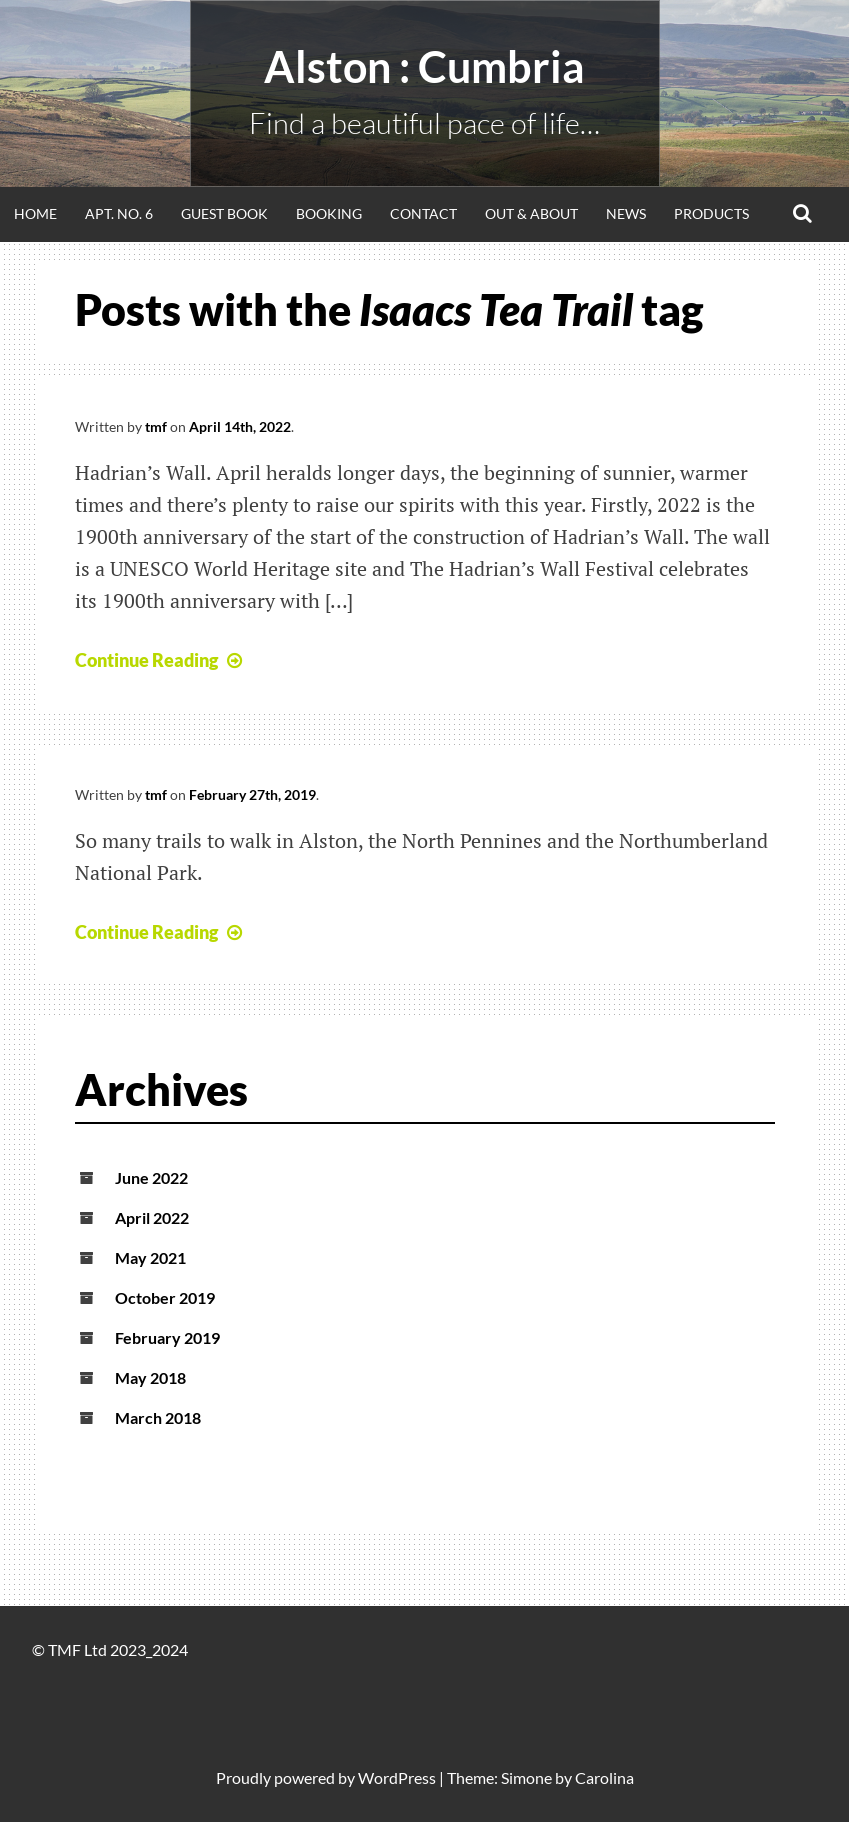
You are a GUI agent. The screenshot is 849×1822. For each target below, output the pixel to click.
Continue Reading (161, 660)
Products (711, 213)
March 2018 (158, 1417)
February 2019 (167, 1337)
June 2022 (151, 1177)
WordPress (397, 1777)
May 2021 (150, 1257)
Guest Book (224, 213)
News (626, 213)
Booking (329, 213)
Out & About (531, 213)
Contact (423, 213)
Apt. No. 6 (119, 213)
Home (35, 213)
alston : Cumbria (424, 66)
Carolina (604, 1777)
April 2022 (152, 1217)
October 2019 (165, 1297)
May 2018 (150, 1377)
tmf (156, 426)
